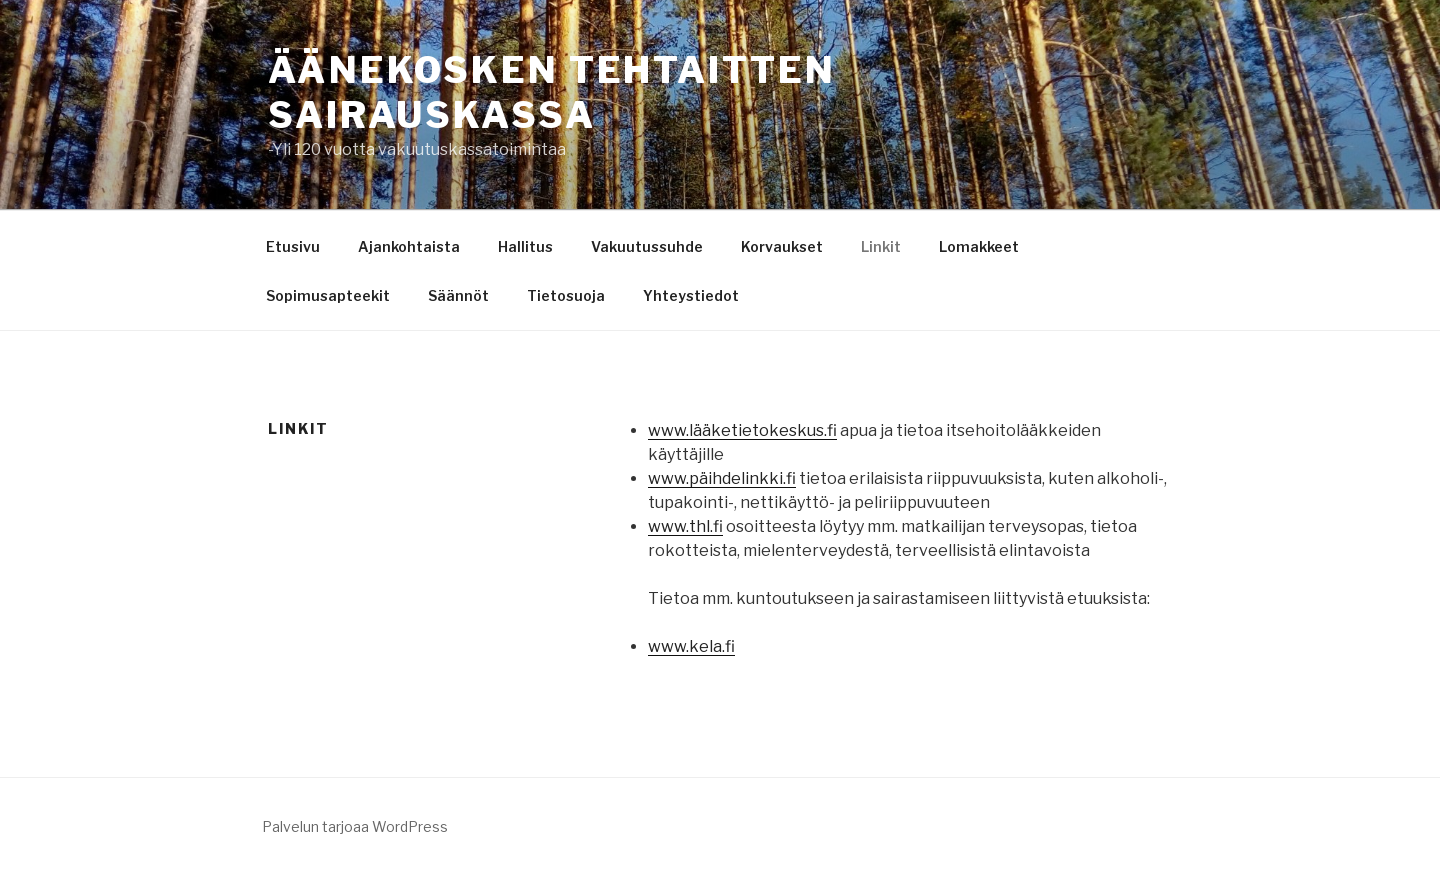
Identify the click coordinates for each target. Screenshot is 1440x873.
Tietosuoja (566, 295)
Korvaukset (782, 246)
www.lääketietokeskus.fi (742, 430)
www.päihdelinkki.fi (722, 478)
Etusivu (293, 246)
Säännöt (458, 295)
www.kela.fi (691, 646)
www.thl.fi (685, 526)
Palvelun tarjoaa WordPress (355, 826)
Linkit (881, 246)
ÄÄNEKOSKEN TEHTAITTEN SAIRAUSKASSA (551, 92)
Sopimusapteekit (328, 295)
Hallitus (525, 246)
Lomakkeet (979, 246)
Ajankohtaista (409, 246)
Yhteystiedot (691, 295)
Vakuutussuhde (647, 246)
